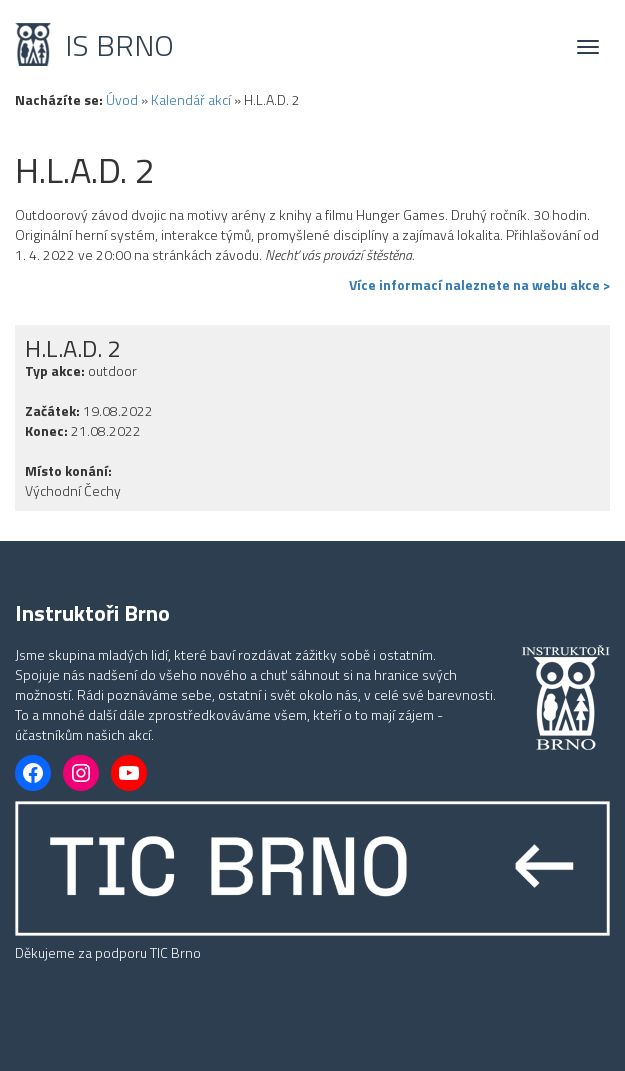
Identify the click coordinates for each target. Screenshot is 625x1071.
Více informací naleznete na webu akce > (479, 285)
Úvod (122, 99)
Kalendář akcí (191, 99)
